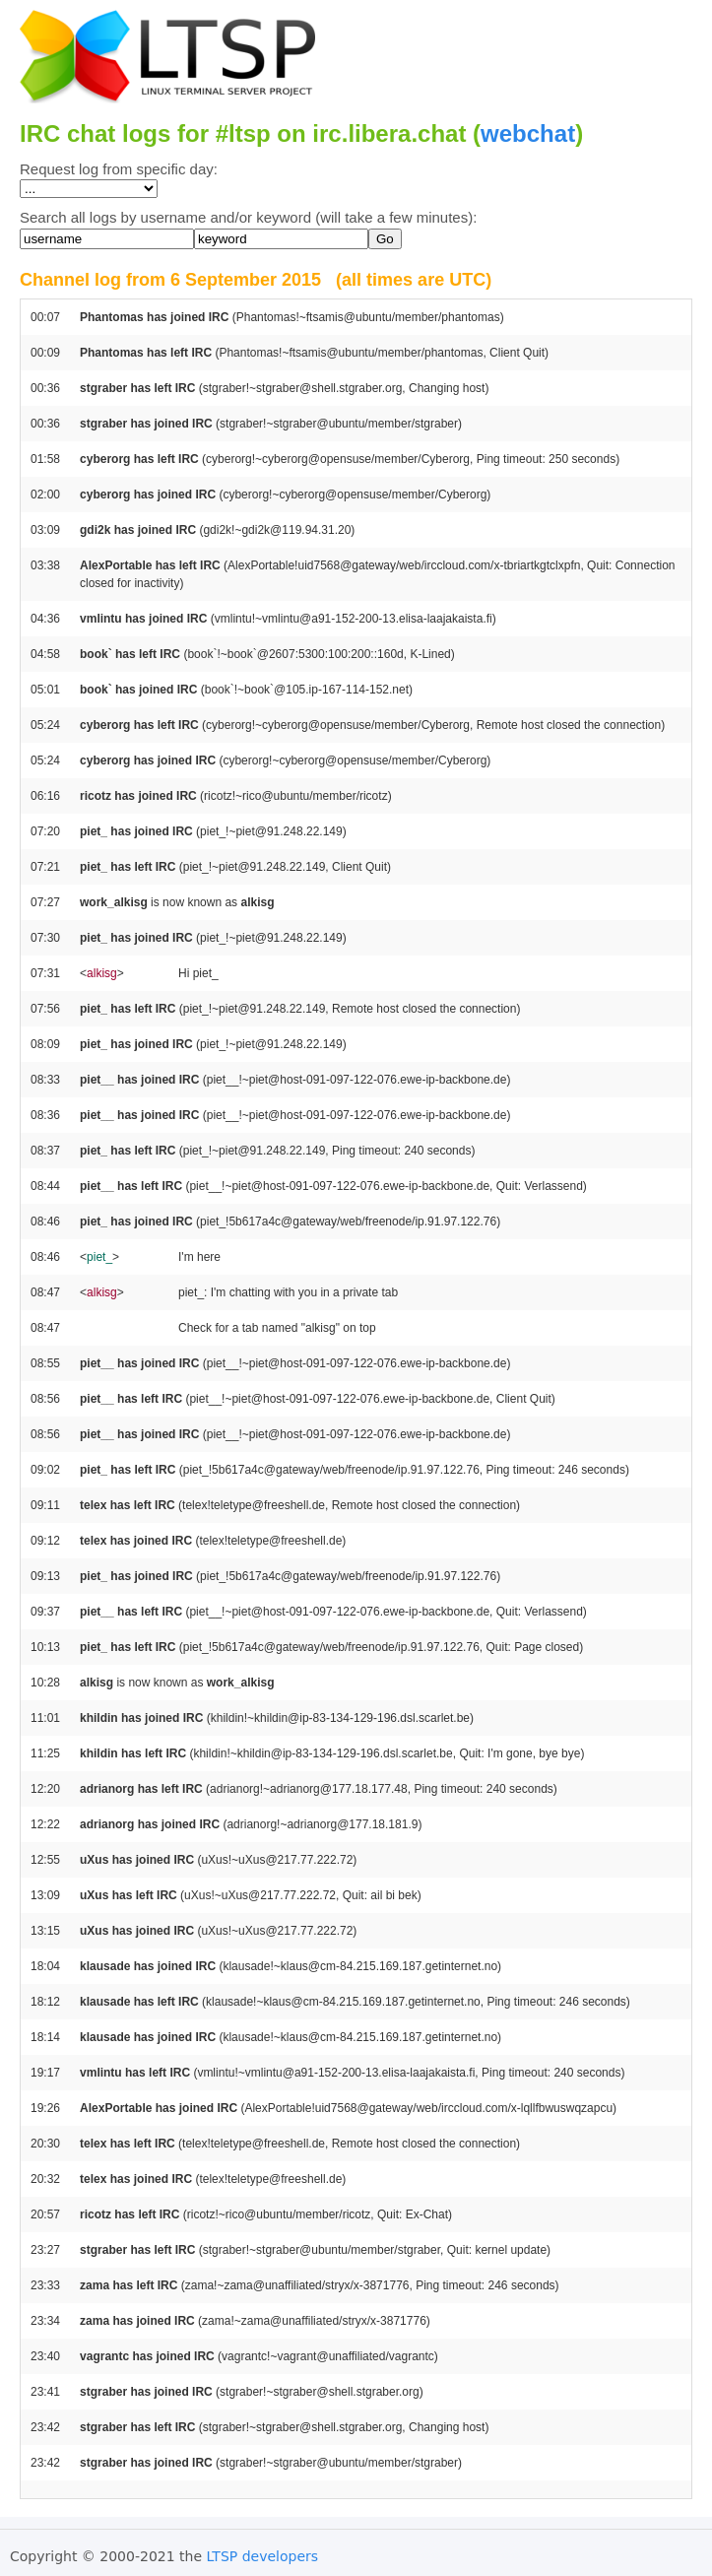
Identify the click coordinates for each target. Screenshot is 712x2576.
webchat (528, 133)
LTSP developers (263, 2556)
